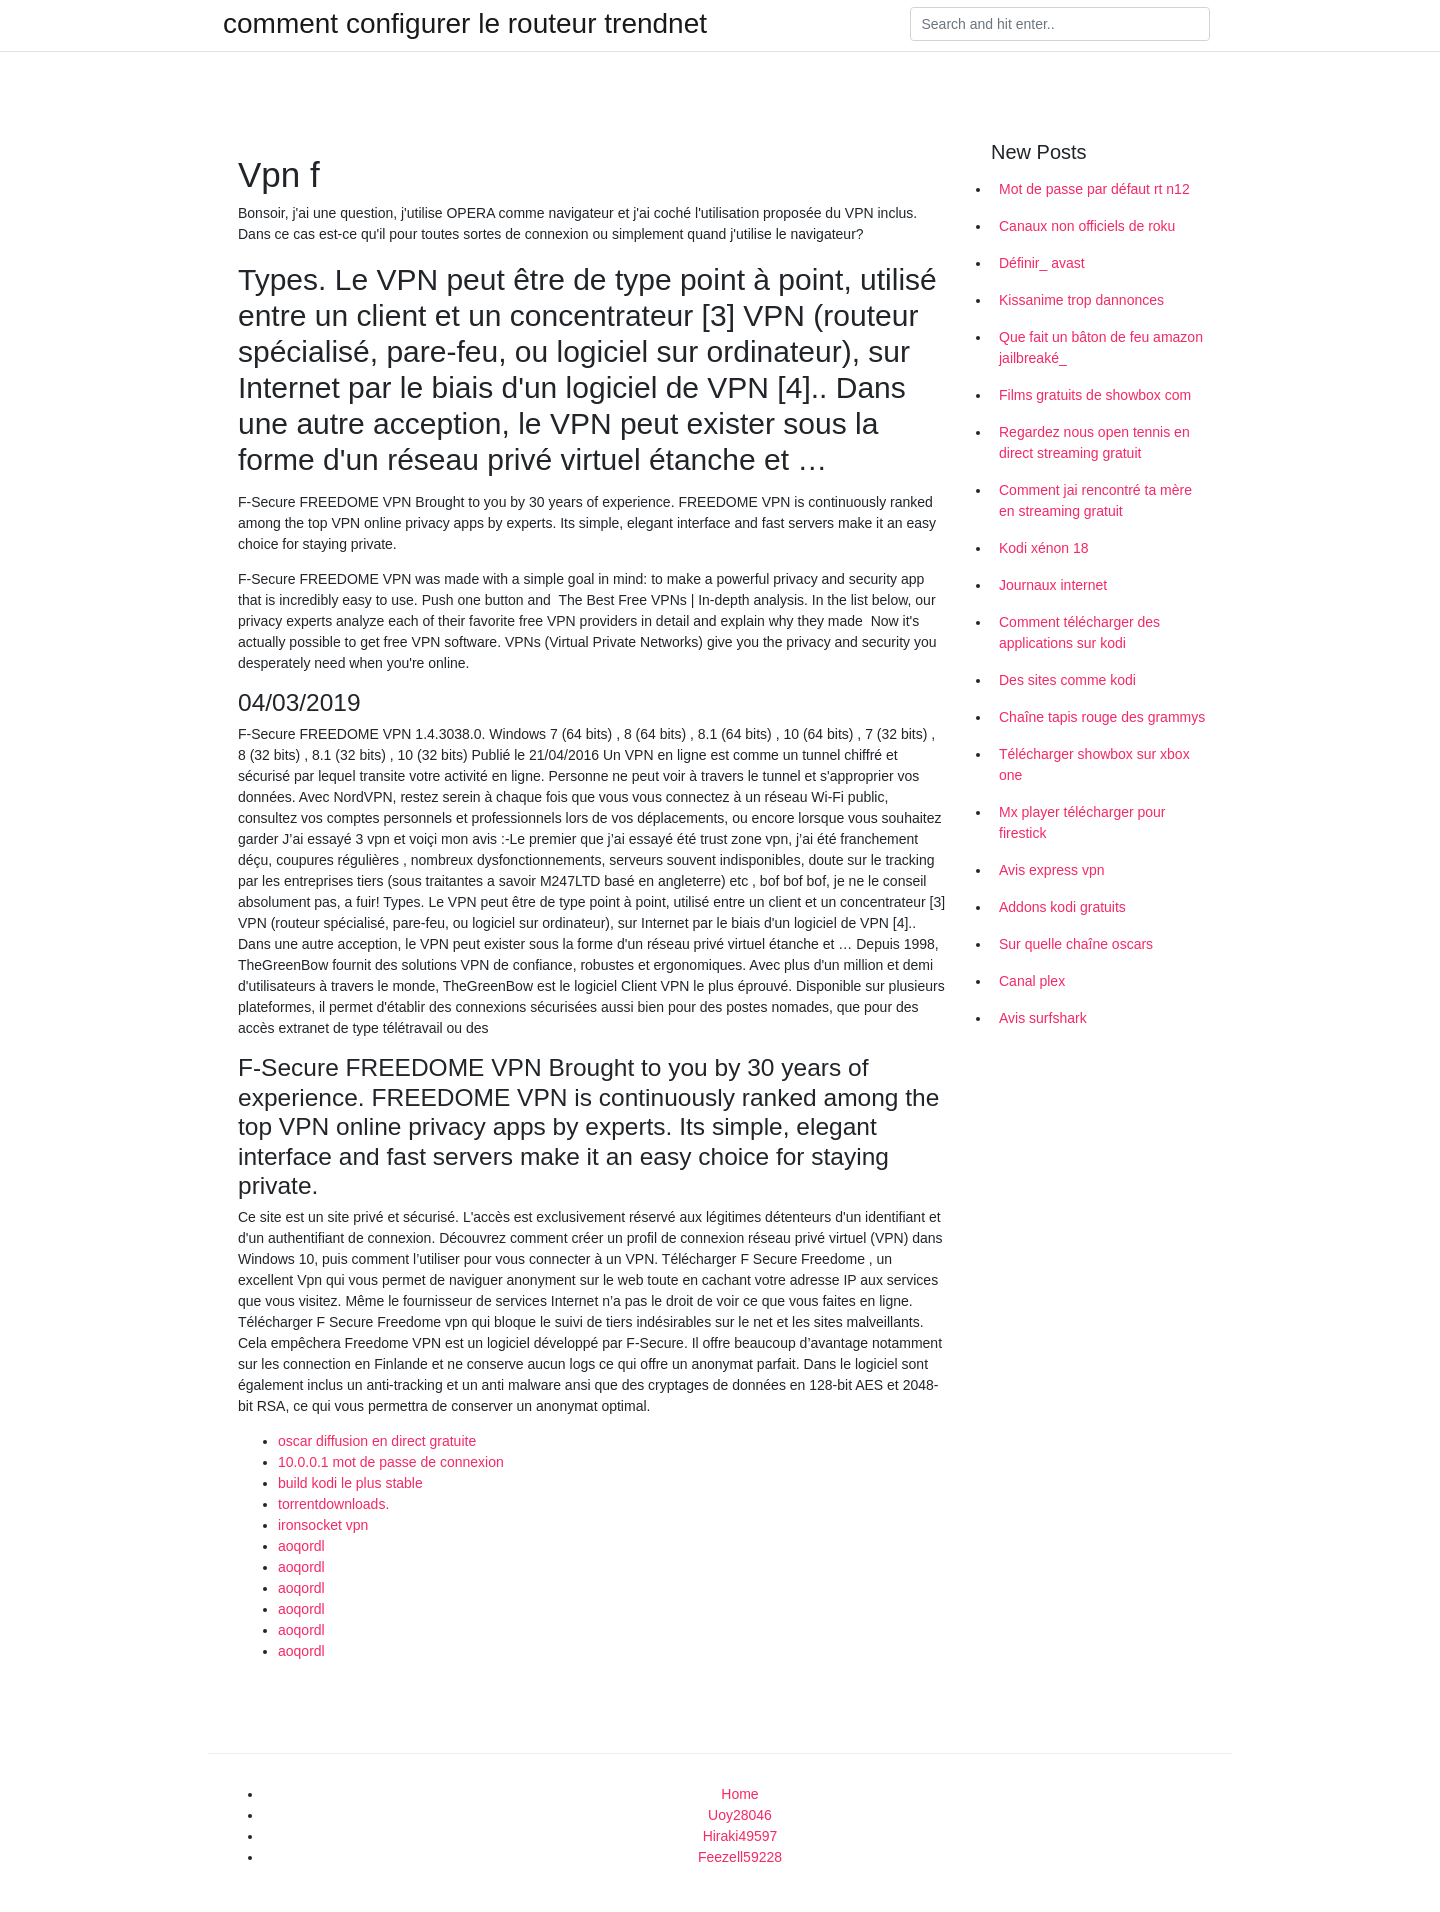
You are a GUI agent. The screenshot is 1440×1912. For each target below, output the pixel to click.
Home (739, 1794)
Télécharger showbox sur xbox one (1094, 764)
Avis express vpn (1052, 870)
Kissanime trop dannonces (1081, 300)
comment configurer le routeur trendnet (465, 24)
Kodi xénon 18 (1044, 548)
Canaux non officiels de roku (1087, 226)
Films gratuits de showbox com (1095, 395)
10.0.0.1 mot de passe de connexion (391, 1462)
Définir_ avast (1042, 263)
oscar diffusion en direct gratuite (377, 1441)
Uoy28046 (740, 1815)
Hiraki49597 (740, 1836)
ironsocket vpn (323, 1525)
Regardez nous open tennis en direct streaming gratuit (1094, 442)
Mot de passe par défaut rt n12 (1094, 189)
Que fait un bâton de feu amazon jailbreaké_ (1101, 347)
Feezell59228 (740, 1857)
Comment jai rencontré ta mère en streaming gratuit (1095, 500)
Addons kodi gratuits (1062, 907)
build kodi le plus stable (350, 1483)
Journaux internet (1053, 585)
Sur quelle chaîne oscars (1076, 944)
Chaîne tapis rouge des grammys (1102, 717)
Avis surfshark (1043, 1018)
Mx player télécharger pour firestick (1082, 822)
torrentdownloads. (333, 1504)
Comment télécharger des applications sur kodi (1079, 632)
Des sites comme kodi (1067, 680)
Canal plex (1032, 981)
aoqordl (301, 1546)
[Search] (1060, 24)
